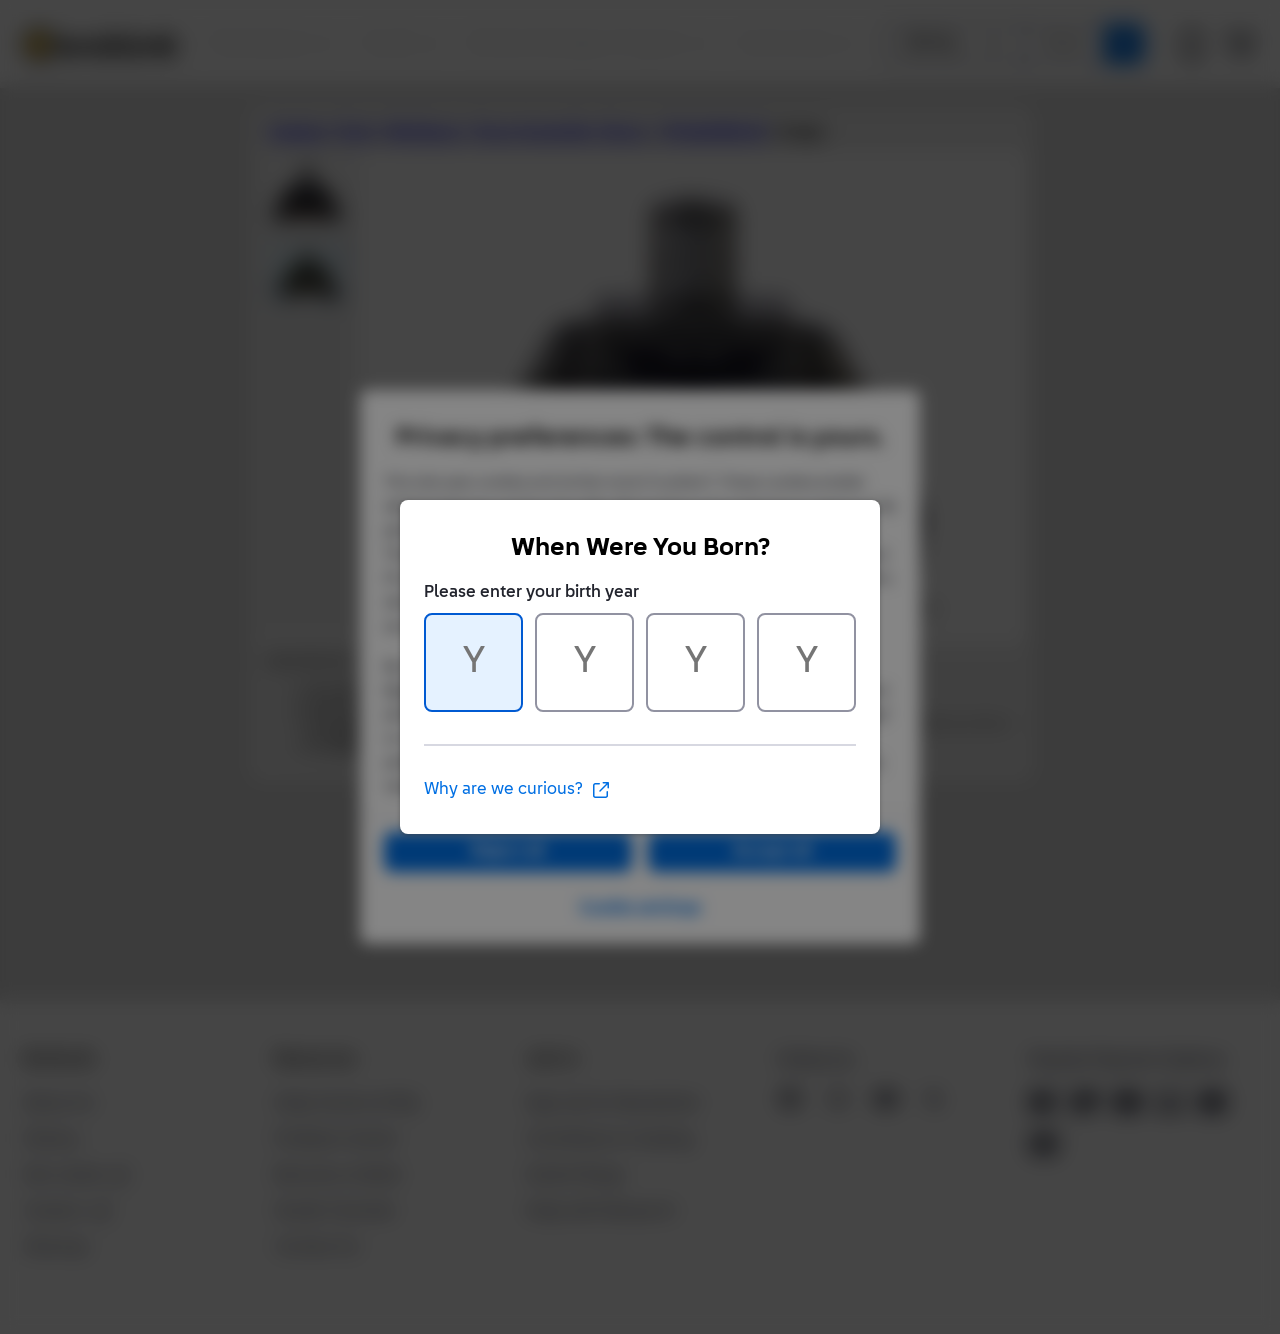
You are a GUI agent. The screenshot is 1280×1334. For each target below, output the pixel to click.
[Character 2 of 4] (584, 662)
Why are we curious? (517, 790)
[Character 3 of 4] (695, 662)
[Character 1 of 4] (473, 662)
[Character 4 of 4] (806, 662)
